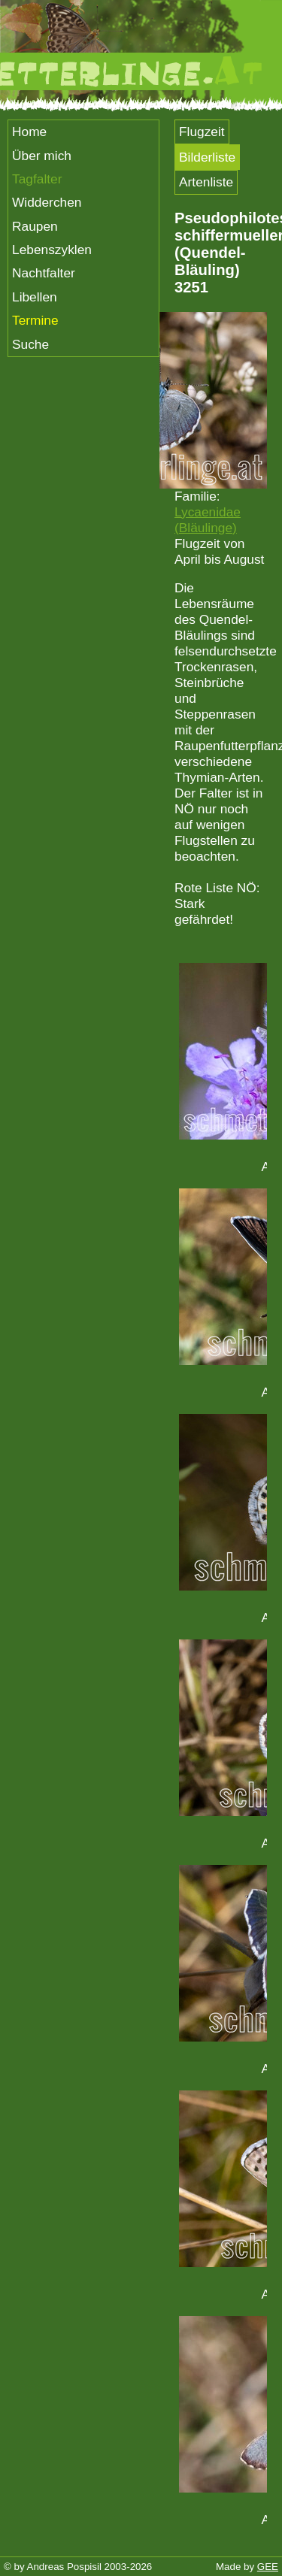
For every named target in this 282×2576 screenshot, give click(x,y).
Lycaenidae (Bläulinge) (207, 519)
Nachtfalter (43, 272)
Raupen (35, 226)
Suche (30, 344)
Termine (35, 320)
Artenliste (206, 181)
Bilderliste (207, 157)
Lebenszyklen (52, 249)
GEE (267, 2566)
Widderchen (46, 202)
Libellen (34, 296)
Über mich (41, 155)
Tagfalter (37, 178)
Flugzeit (202, 131)
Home (29, 131)
